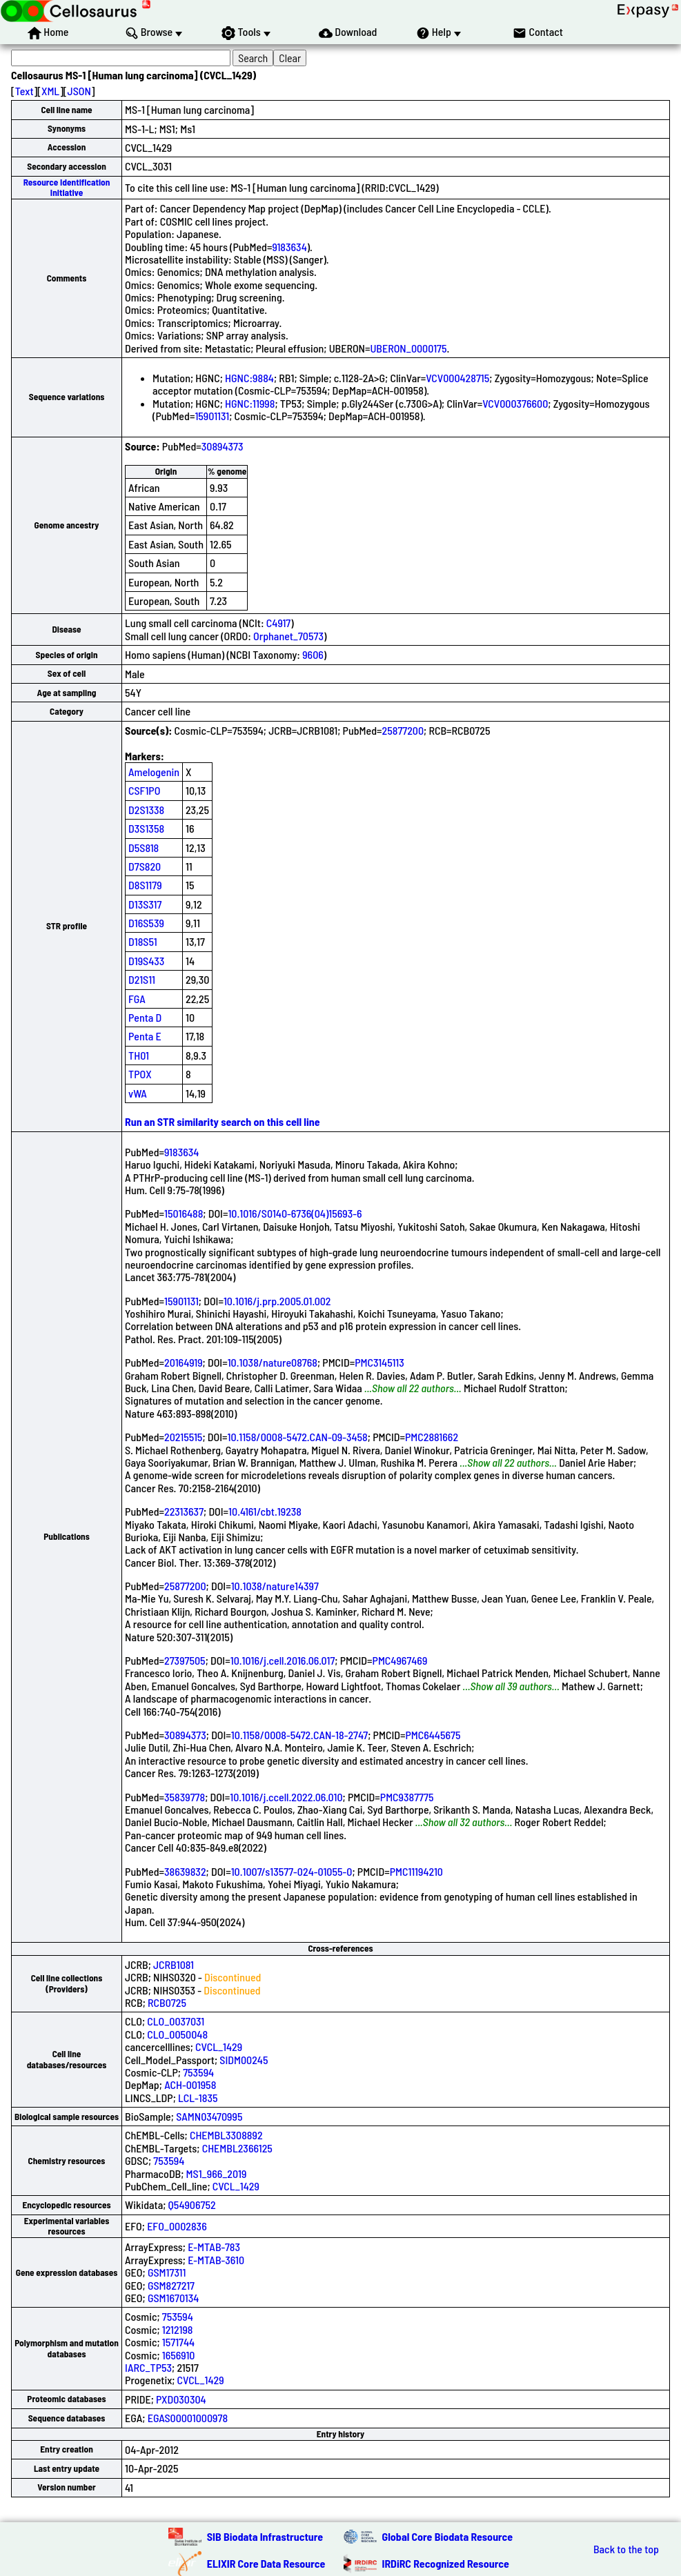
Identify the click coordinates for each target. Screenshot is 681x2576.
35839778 (184, 1796)
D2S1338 (146, 809)
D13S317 (144, 904)
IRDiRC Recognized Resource (445, 2563)
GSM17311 (167, 2272)
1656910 (178, 2354)
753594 (198, 2072)
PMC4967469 (400, 1660)
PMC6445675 (432, 1734)
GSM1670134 (173, 2297)
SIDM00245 (243, 2059)
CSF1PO (144, 790)
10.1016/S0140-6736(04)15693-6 (295, 1213)
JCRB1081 (173, 1964)
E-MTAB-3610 (216, 2259)
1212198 (177, 2329)
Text (24, 90)
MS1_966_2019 (216, 2173)
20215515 (183, 1436)
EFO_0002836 (177, 2225)
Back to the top (626, 2549)
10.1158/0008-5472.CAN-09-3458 (297, 1436)
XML (50, 90)
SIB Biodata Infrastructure (265, 2536)
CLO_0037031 (175, 2021)
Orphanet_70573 (288, 635)
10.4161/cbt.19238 (265, 1511)
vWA (137, 1093)
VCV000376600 (515, 403)
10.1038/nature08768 (272, 1362)
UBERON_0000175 (408, 348)
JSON (79, 90)
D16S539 (146, 922)
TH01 (138, 1055)
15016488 (183, 1213)
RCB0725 (167, 2002)
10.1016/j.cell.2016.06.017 (282, 1660)
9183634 (289, 246)
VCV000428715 (457, 377)
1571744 (178, 2341)
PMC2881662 (431, 1436)
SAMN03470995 (209, 2116)
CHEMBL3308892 (226, 2134)
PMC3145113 (379, 1362)
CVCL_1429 (218, 2046)
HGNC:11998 (250, 403)
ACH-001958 (190, 2084)
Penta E (144, 1035)
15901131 (212, 415)
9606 (313, 654)
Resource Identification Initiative (66, 187)
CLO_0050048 (177, 2034)
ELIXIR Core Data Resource (266, 2563)
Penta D (144, 1017)
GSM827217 (171, 2285)
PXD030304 (181, 2399)
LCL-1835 (197, 2097)
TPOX (140, 1073)
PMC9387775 (407, 1796)
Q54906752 (192, 2204)
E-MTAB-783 (214, 2246)
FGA (137, 998)
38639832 (185, 1871)
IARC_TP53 (148, 2367)
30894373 (222, 446)
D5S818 (143, 847)
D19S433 (146, 960)
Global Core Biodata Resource (447, 2536)
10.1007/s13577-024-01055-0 (292, 1871)
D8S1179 (145, 884)
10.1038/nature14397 (275, 1585)
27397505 (185, 1660)
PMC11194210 (416, 1871)
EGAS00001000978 (188, 2417)
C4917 (278, 622)
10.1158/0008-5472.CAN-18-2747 (299, 1734)
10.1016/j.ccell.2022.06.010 (286, 1796)
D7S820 (144, 866)
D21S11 (141, 979)
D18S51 (142, 941)
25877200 (403, 730)
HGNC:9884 (249, 377)
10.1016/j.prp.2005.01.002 (277, 1300)
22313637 (184, 1511)
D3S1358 (146, 828)
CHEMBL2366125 (237, 2147)
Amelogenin (153, 771)
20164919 (183, 1362)
